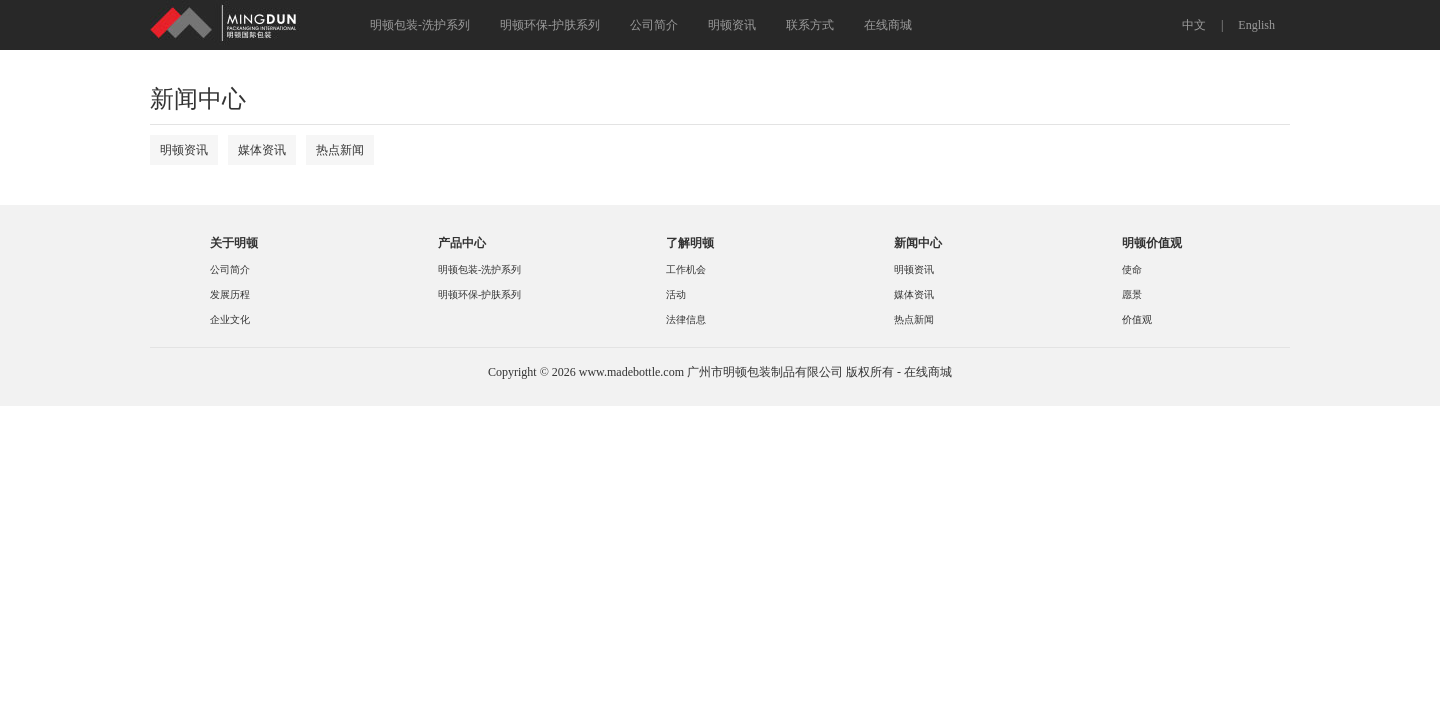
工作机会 (686, 269)
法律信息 (686, 319)
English (1256, 25)
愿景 (1132, 294)
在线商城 (888, 25)
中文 (1194, 25)
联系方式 (810, 25)
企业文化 (230, 319)
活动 (676, 294)
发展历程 (230, 294)
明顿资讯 (732, 25)
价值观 (1137, 319)
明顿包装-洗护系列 (420, 25)
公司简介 (654, 25)
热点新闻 (340, 150)
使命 (1132, 269)
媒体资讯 (262, 150)
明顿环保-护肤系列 (550, 25)
